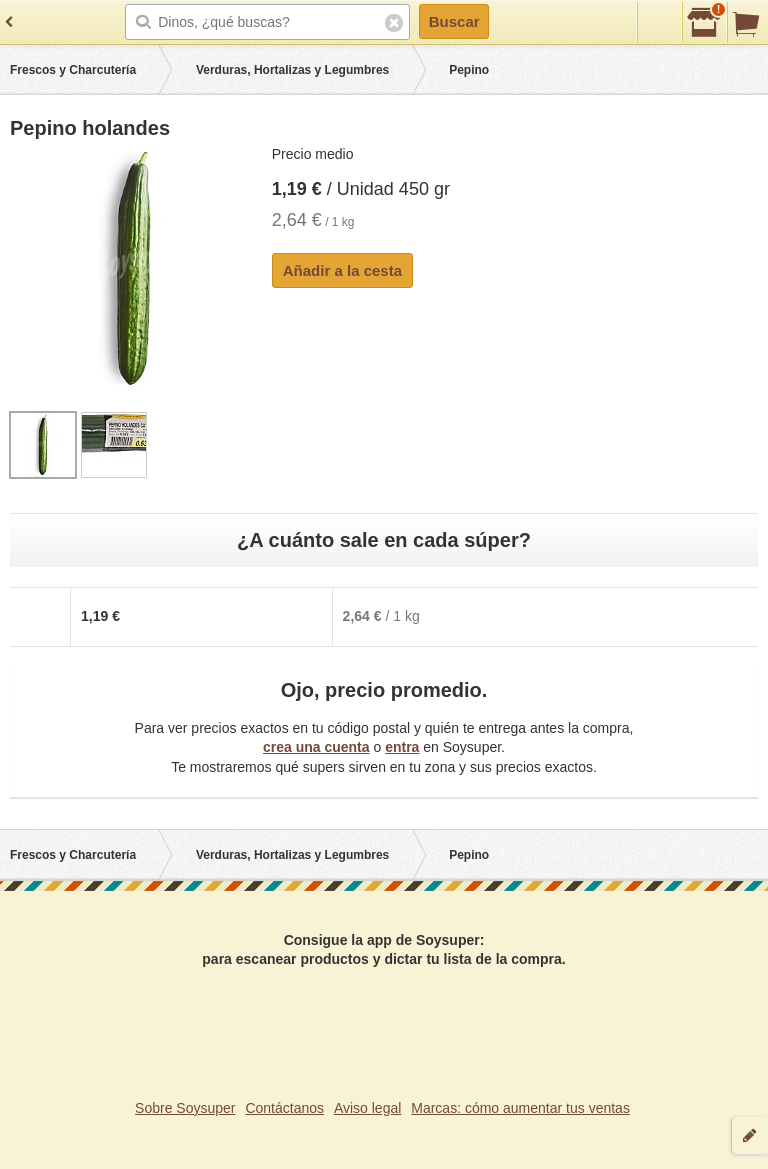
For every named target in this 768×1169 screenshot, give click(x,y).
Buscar (454, 21)
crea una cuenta (316, 747)
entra (402, 747)
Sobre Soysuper (185, 1108)
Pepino (469, 70)
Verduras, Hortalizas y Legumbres (292, 70)
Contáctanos (284, 1108)
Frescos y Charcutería (73, 70)
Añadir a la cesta (342, 270)
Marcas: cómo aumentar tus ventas (520, 1108)
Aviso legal (367, 1108)
